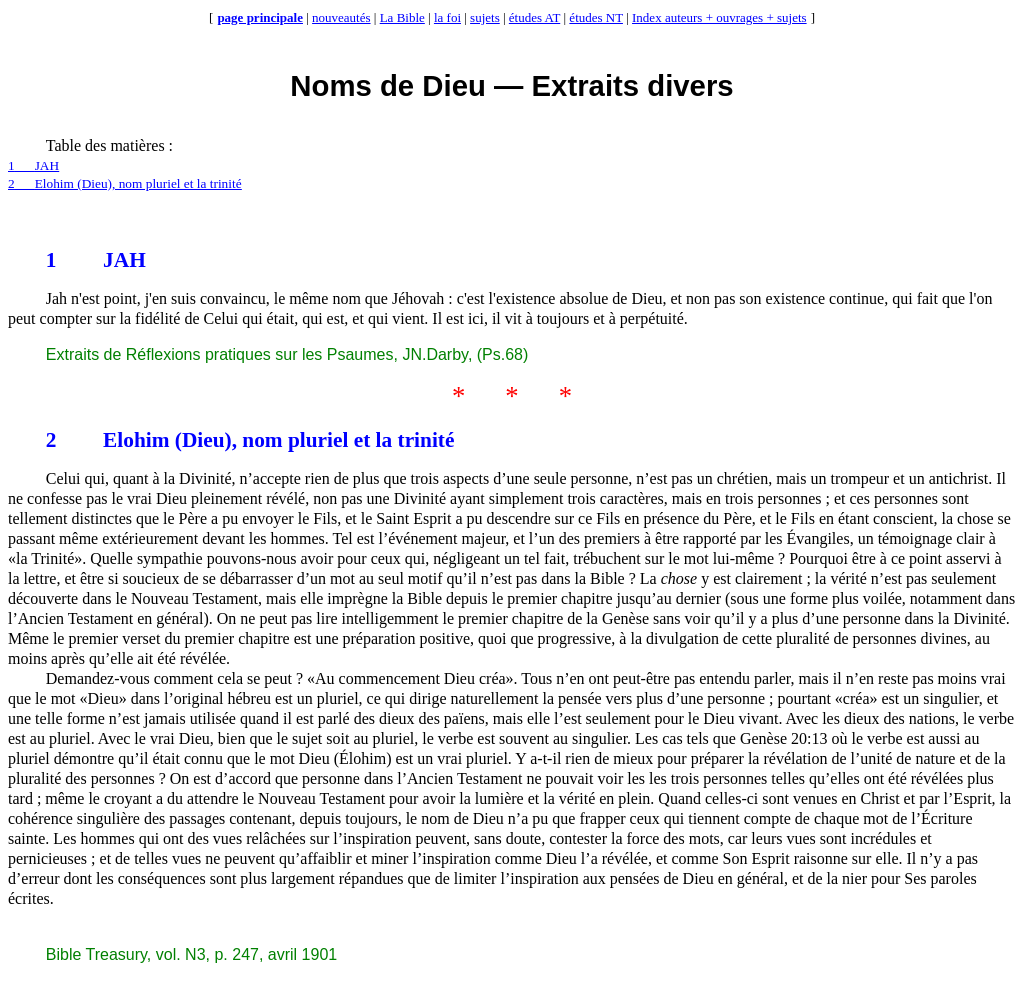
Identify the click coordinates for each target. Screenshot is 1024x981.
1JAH (33, 165)
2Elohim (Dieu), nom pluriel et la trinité (125, 183)
